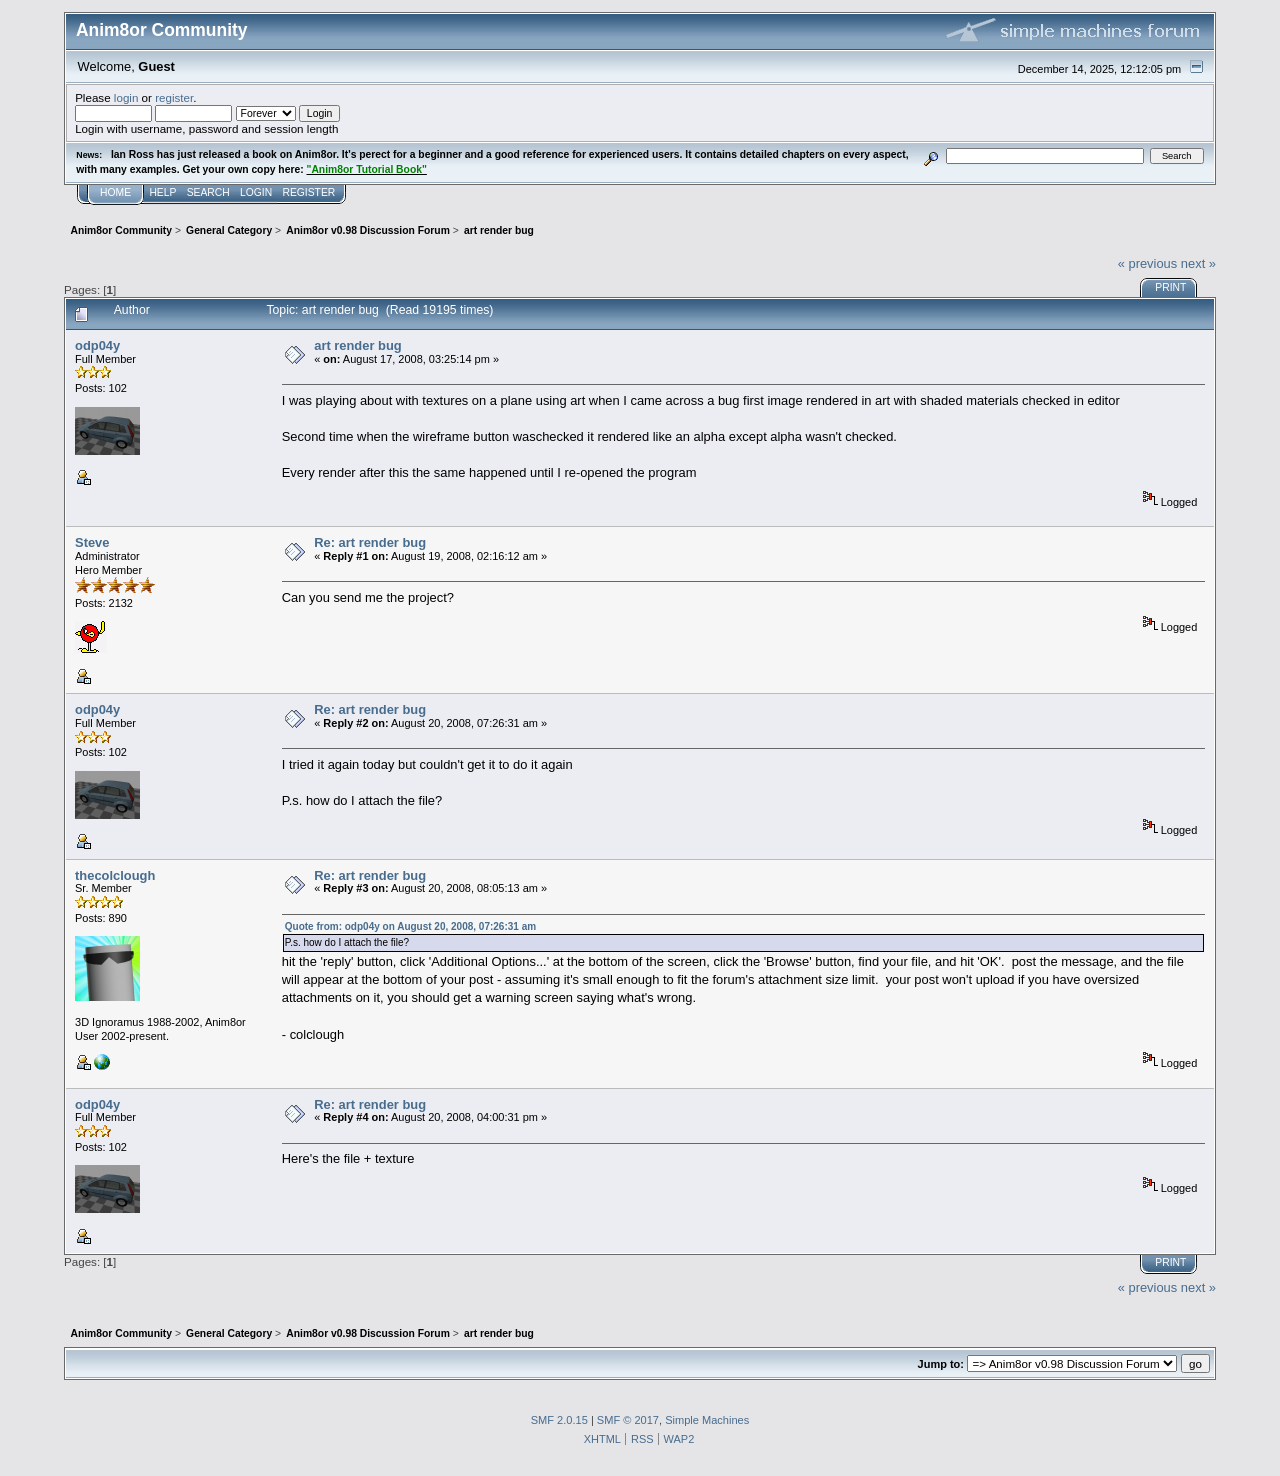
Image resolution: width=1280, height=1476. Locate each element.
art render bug (358, 345)
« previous (1148, 263)
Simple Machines (707, 1420)
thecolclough (115, 875)
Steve (92, 542)
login (126, 97)
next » (1198, 263)
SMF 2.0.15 (559, 1420)
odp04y (97, 345)
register (174, 97)
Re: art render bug (370, 542)
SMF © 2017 (628, 1420)
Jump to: (941, 1364)
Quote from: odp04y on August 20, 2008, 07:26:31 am (410, 926)
